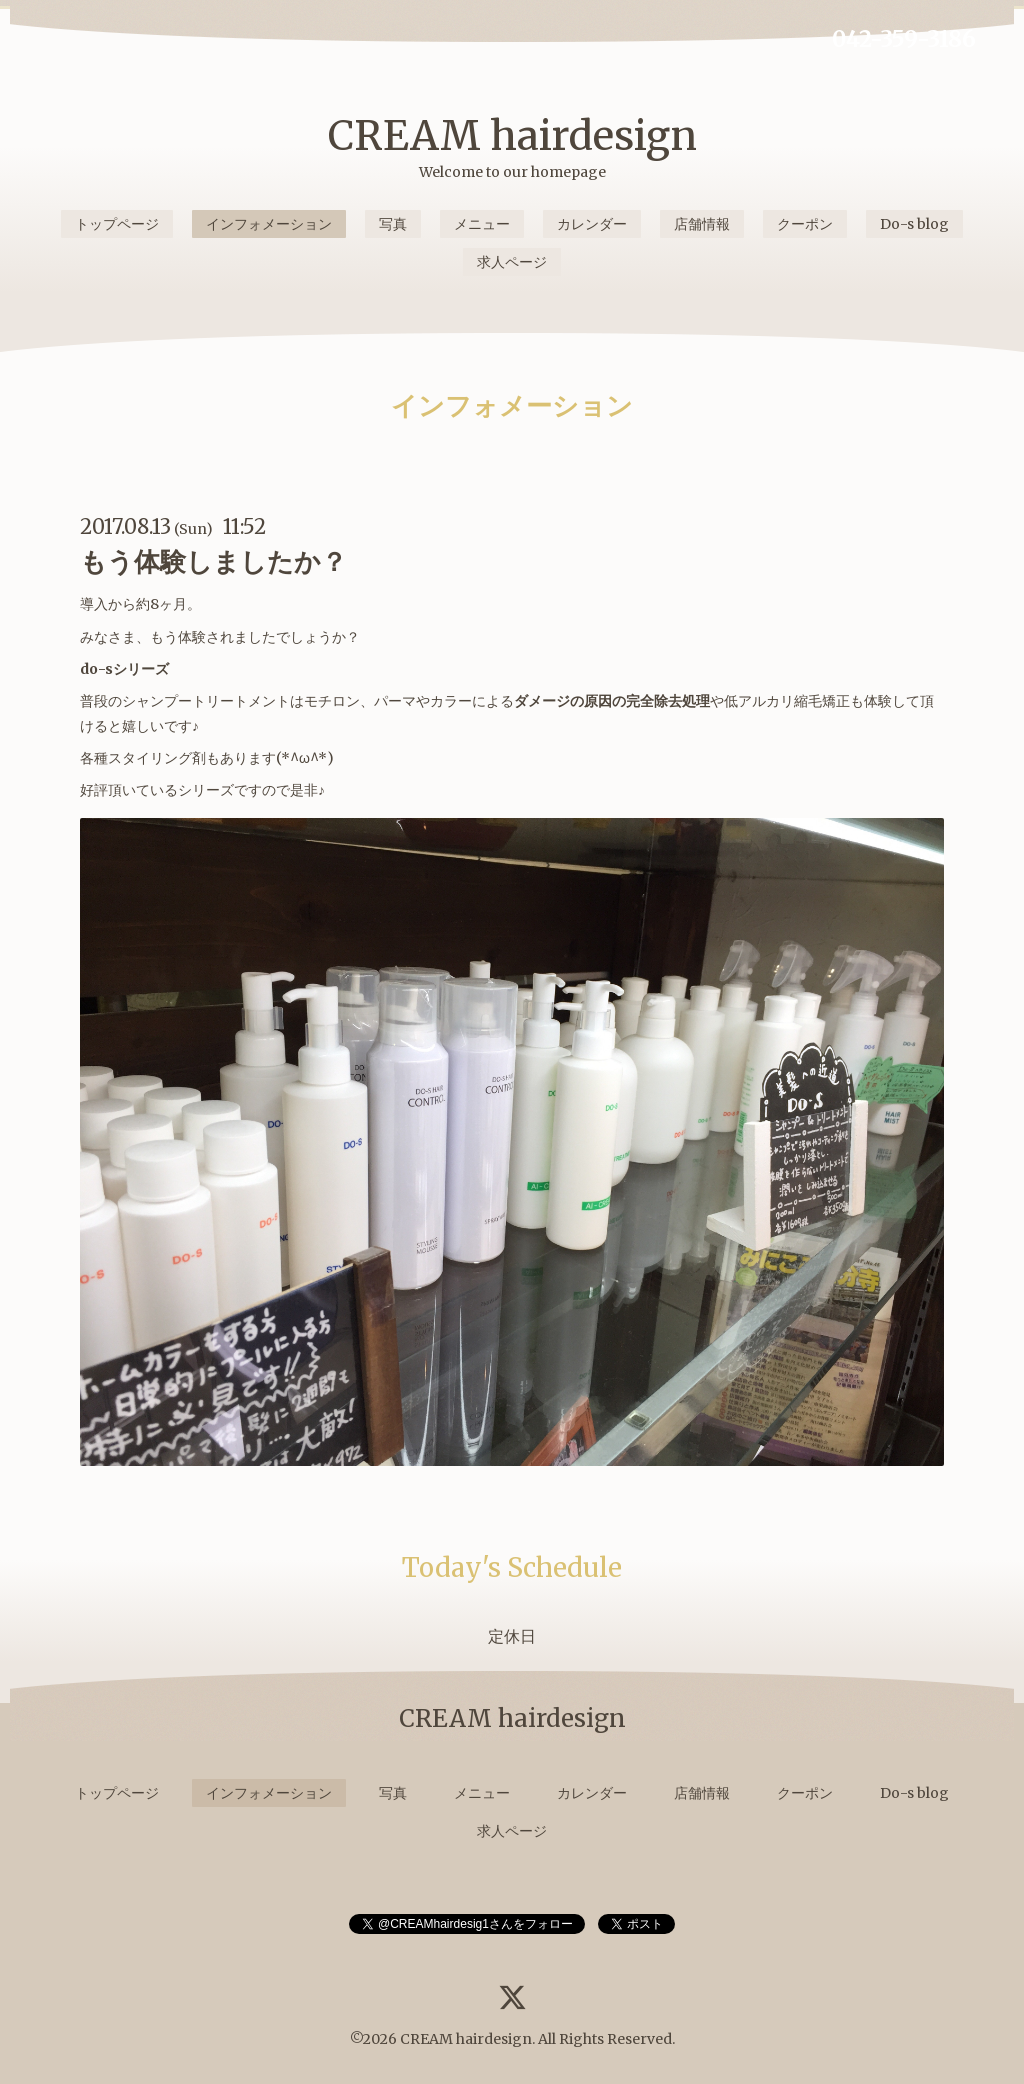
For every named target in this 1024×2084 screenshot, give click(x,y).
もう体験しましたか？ (213, 561)
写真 (393, 224)
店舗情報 (702, 224)
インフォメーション (269, 224)
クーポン (805, 224)
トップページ (117, 224)
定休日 (512, 1636)
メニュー (482, 224)
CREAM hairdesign (512, 136)
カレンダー (592, 224)
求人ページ (512, 262)
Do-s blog (914, 224)
